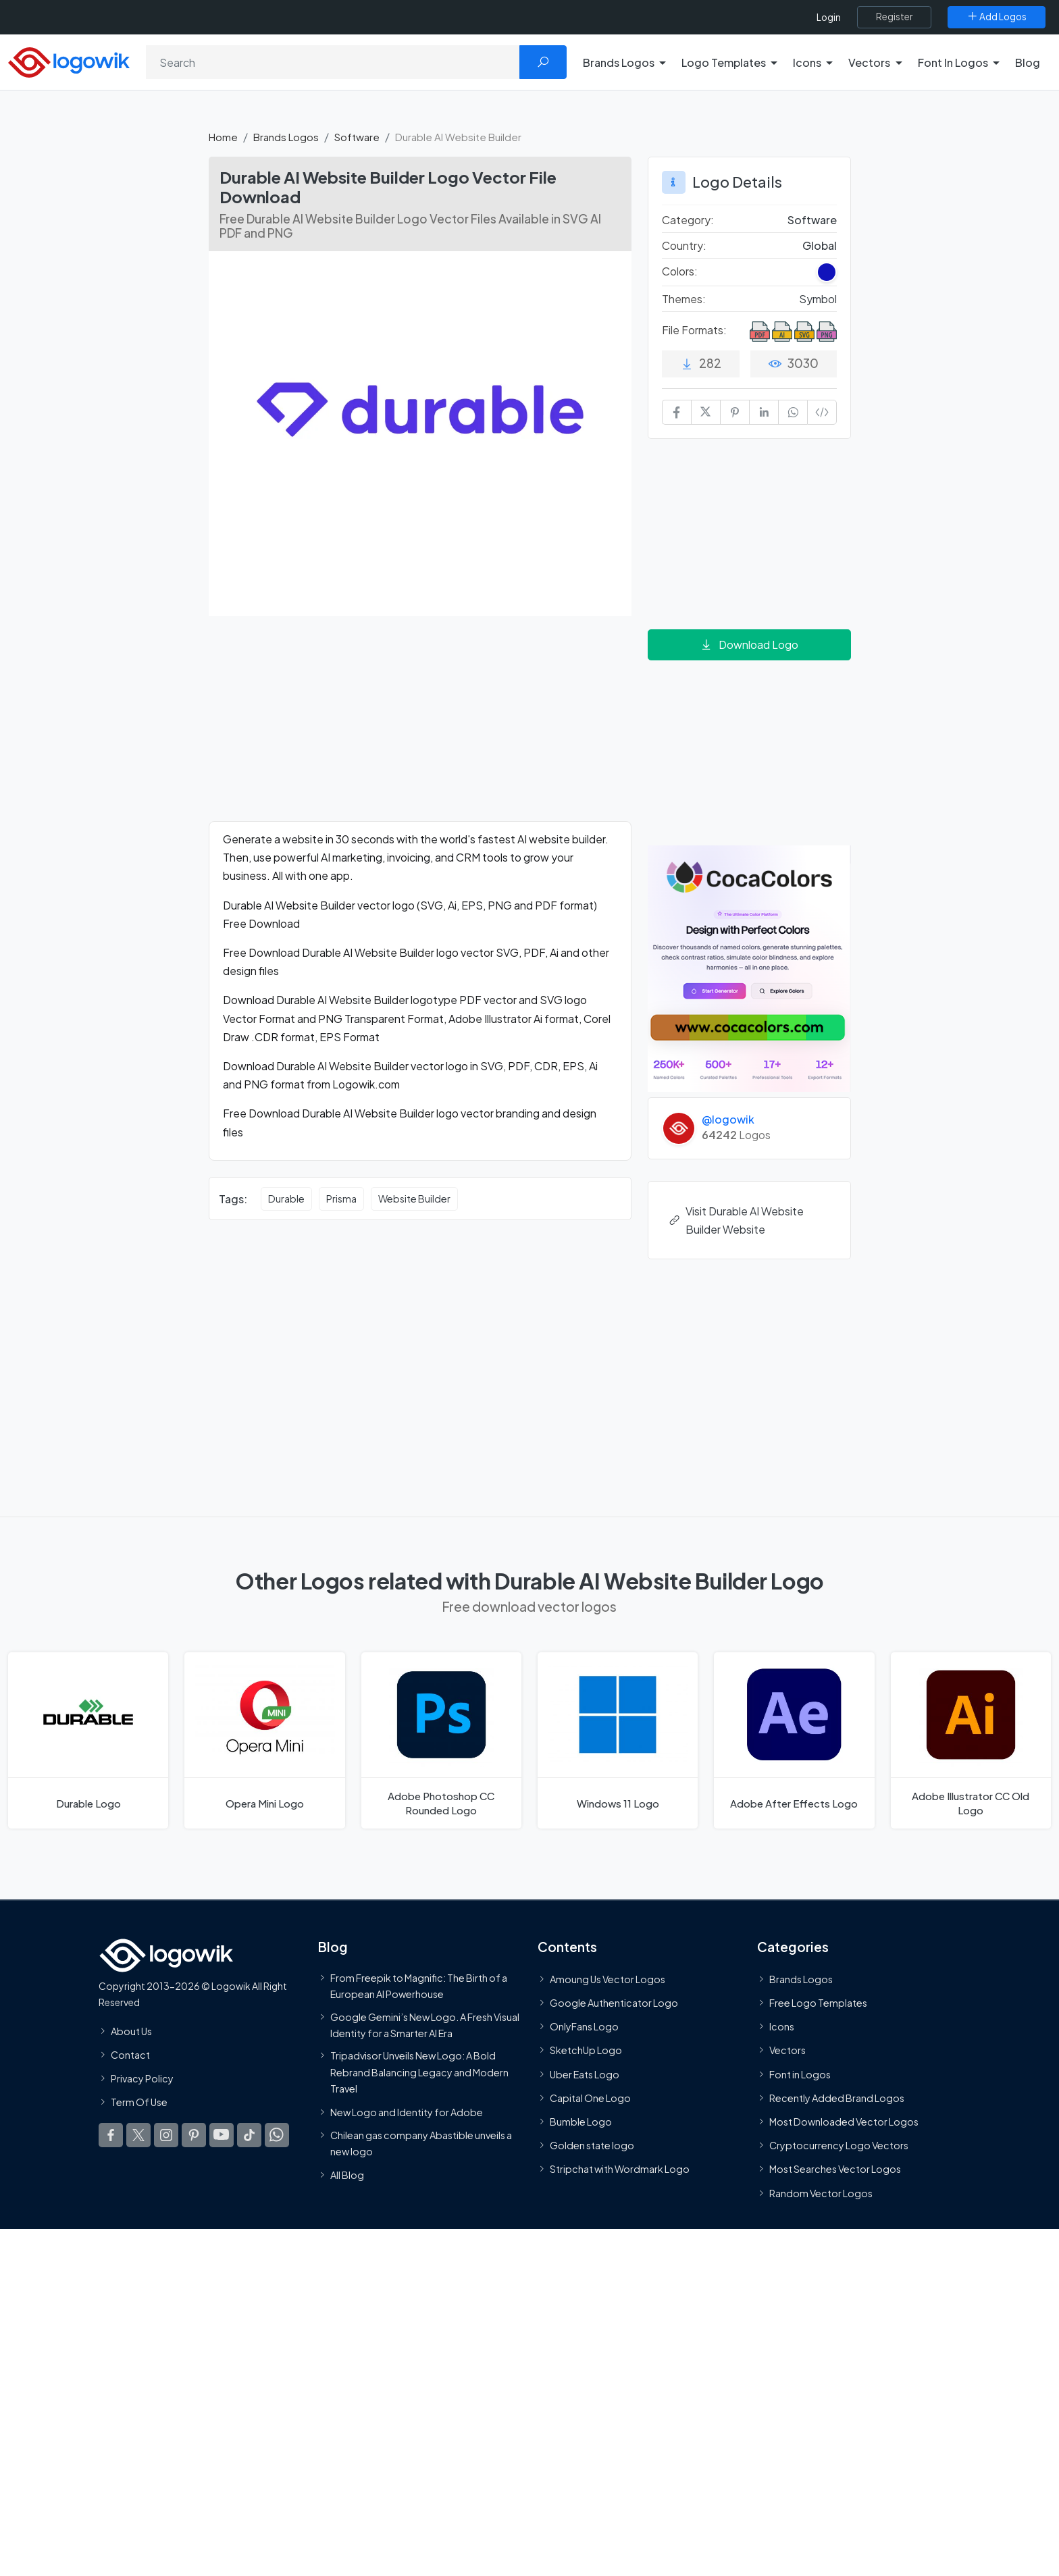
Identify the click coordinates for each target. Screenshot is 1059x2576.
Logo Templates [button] (723, 62)
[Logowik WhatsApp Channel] (277, 2135)
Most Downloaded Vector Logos (844, 2121)
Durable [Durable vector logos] (286, 1198)
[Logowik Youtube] (221, 2135)
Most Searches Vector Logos (835, 2169)
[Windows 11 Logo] (618, 1740)
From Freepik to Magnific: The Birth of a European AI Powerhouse (418, 1986)
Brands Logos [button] (618, 62)
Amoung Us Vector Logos (607, 1979)
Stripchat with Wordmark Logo (620, 2169)
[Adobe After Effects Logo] (794, 1740)
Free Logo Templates (818, 2003)
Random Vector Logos (821, 2192)
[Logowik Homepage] (69, 60)
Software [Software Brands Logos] (812, 220)
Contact (130, 2055)
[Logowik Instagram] (166, 2135)
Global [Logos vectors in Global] (819, 245)
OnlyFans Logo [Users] (584, 2026)
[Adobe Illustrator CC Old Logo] (971, 1740)
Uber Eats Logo (584, 2074)
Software (357, 136)
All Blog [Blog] (347, 2175)
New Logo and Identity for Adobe (406, 2112)
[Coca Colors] (749, 967)
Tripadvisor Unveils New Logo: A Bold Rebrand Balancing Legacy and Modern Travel (419, 2072)
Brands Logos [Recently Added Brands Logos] (801, 1979)
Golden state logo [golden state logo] (592, 2145)
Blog (1027, 62)
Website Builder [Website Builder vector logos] (414, 1198)
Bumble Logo (581, 2121)
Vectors (787, 2050)
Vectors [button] (869, 62)
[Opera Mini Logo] (264, 1740)
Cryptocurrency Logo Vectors (838, 2145)
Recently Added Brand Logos (836, 2098)
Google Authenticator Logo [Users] (614, 2003)
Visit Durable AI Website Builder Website (736, 1220)
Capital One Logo (590, 2098)
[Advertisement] (420, 726)
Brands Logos (286, 136)
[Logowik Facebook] (111, 2135)
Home (223, 136)
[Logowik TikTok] (249, 2135)
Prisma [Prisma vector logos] (341, 1198)
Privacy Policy (142, 2078)
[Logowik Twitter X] (138, 2135)
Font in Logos (800, 2074)
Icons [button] (807, 62)
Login (829, 17)
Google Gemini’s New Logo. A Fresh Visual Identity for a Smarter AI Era (424, 2024)
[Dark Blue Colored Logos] (827, 272)
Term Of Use (139, 2102)
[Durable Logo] (88, 1740)
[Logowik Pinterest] (194, 2135)
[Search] (333, 62)
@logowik (728, 1119)
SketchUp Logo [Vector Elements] (586, 2050)
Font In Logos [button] (953, 62)
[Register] (894, 17)
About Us (131, 2030)
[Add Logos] (996, 17)
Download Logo (749, 644)
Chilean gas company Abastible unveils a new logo (421, 2142)
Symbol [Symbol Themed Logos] (818, 299)
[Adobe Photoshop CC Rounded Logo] (441, 1740)
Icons (781, 2026)
